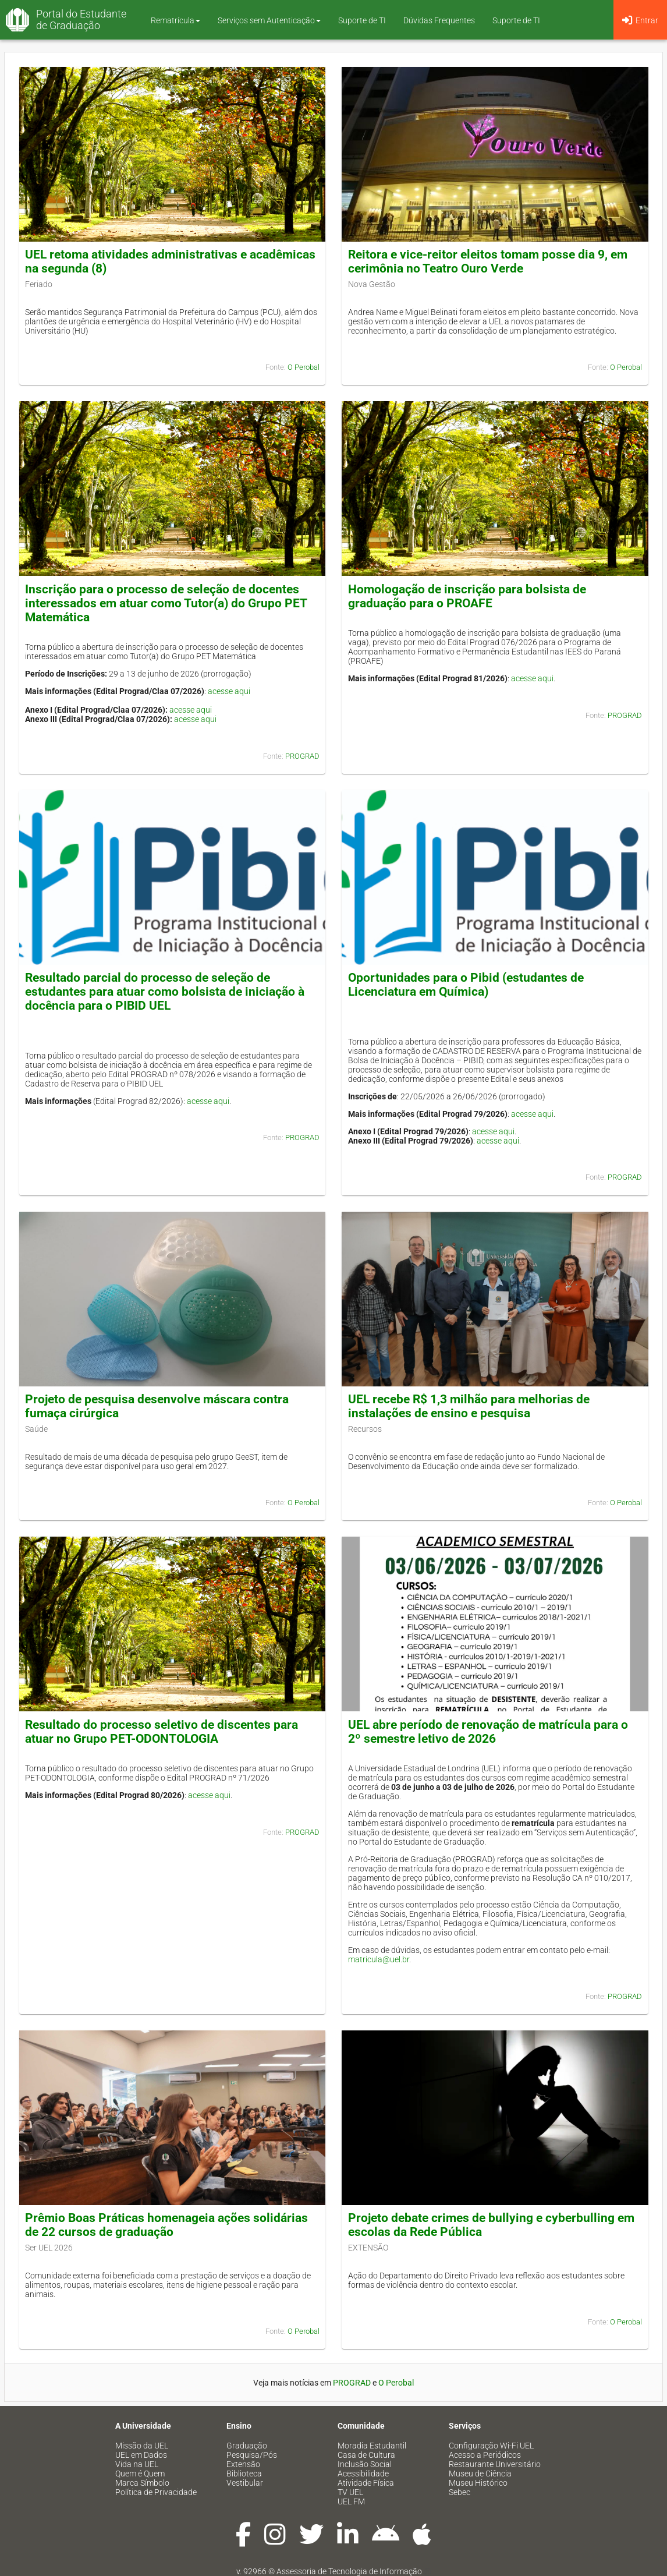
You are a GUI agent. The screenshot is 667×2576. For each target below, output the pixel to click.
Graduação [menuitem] (246, 2445)
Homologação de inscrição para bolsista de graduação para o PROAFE (467, 596)
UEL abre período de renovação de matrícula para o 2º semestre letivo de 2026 (488, 1732)
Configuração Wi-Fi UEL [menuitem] (491, 2445)
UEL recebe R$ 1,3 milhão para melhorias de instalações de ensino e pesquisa (469, 1406)
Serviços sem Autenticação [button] (269, 20)
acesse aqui (229, 691)
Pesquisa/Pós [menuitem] (251, 2455)
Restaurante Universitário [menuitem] (495, 2464)
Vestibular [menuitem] (244, 2482)
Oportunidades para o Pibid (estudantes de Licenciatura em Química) (466, 985)
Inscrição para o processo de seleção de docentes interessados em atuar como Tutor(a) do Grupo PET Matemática (166, 603)
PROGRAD (302, 756)
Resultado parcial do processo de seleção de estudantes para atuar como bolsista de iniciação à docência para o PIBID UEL (164, 992)
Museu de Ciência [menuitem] (480, 2473)
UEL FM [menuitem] (351, 2501)
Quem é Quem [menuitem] (140, 2473)
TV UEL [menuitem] (350, 2492)
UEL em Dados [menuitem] (141, 2455)
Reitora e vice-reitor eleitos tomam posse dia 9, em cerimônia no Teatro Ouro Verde (487, 261)
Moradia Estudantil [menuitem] (372, 2445)
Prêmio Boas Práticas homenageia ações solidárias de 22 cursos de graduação (166, 2225)
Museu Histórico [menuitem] (478, 2482)
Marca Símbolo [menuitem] (142, 2482)
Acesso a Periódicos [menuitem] (485, 2455)
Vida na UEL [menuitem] (136, 2464)
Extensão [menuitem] (243, 2464)
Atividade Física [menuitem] (366, 2482)
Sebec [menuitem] (459, 2492)
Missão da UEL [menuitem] (141, 2445)
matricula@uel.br (378, 1959)
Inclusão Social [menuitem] (365, 2464)
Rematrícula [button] (175, 20)
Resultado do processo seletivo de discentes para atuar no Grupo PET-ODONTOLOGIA (161, 1732)
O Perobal (304, 367)
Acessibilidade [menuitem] (363, 2473)
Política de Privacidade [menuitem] (156, 2492)
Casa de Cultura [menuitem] (366, 2455)
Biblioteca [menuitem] (244, 2473)
